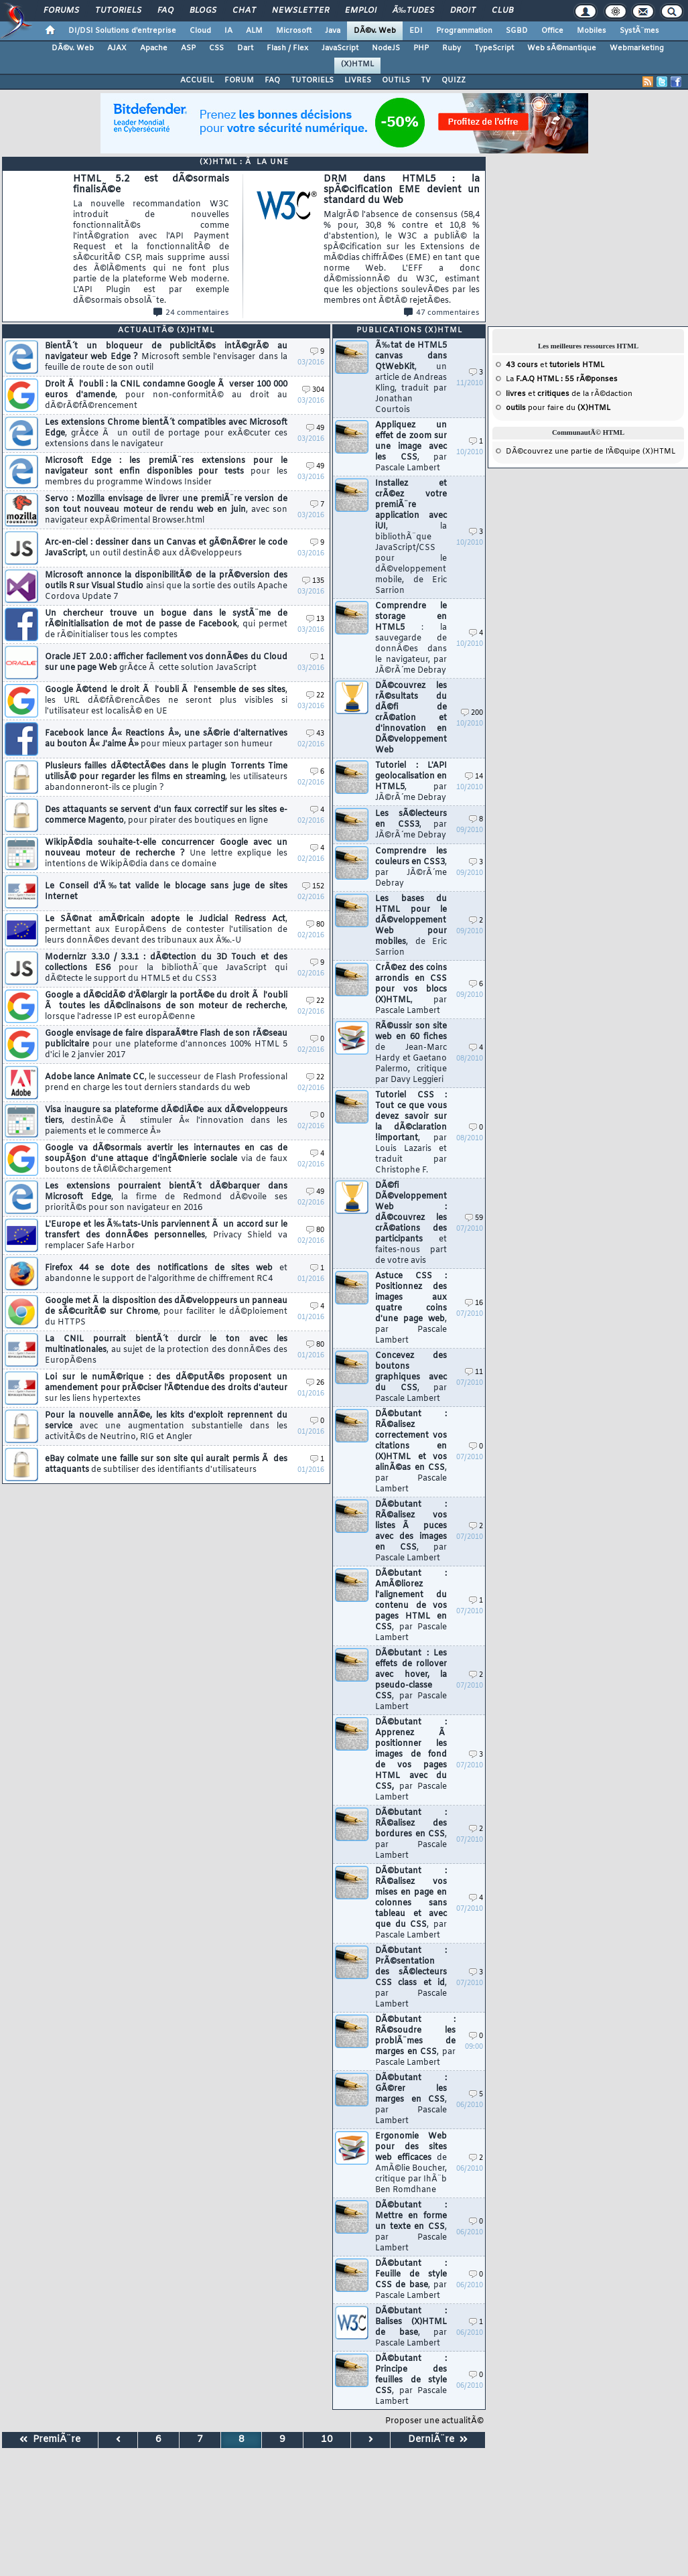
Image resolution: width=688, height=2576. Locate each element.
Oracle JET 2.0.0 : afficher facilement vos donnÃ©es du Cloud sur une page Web (166, 662)
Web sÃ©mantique (561, 48)
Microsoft (294, 31)
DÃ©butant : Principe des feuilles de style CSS (411, 2380)
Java (332, 31)
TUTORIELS (312, 80)
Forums (61, 10)
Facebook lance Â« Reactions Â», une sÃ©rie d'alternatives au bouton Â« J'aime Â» (166, 739)
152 (313, 886)
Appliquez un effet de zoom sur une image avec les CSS (411, 447)
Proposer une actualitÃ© (434, 2421)
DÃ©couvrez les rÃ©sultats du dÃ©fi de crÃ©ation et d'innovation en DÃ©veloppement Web (411, 718)
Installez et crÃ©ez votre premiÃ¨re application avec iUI (411, 537)
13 (315, 619)
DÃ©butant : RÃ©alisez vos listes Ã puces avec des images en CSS (411, 1531)
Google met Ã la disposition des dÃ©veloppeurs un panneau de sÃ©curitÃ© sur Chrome (166, 1312)
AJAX (117, 48)
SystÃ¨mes (639, 31)
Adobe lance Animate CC (166, 1082)
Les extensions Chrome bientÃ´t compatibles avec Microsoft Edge (166, 433)
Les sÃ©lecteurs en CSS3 (411, 825)
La (562, 379)
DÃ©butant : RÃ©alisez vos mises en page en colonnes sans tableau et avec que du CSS (411, 1903)
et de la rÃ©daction (569, 394)
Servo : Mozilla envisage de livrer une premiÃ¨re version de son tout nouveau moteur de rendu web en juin (166, 510)
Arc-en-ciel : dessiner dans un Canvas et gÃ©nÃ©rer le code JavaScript (166, 548)
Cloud (200, 31)
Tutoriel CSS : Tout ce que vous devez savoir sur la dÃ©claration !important (411, 1133)
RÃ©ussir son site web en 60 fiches (411, 1053)
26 (315, 1383)
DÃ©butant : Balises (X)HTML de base (411, 2327)
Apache (153, 48)
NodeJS (386, 48)
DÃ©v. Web (375, 31)
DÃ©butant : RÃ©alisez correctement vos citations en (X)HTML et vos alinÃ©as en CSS (411, 1452)
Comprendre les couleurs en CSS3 (411, 867)
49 (315, 428)
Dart (245, 48)
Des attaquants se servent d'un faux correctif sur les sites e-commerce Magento (166, 815)
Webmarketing (637, 48)
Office (552, 31)
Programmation (464, 31)
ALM (254, 31)
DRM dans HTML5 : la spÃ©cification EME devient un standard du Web (402, 240)
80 (315, 925)
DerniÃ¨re (438, 2439)
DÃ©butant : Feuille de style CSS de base (411, 2279)
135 (313, 581)
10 (327, 2439)
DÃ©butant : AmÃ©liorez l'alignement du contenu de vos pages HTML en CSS (411, 1605)
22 (315, 695)
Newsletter (300, 10)
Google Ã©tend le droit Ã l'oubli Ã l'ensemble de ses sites (166, 701)
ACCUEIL (197, 80)
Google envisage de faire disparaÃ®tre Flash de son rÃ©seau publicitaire (166, 1044)
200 (472, 713)
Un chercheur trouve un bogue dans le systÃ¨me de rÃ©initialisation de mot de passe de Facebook (166, 624)
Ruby (451, 48)
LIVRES (357, 80)
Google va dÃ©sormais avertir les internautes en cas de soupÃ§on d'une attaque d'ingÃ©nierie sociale (166, 1159)
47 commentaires (442, 313)
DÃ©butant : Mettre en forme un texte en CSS (411, 2227)
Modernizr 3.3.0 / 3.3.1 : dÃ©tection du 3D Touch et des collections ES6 (166, 968)
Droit (463, 10)
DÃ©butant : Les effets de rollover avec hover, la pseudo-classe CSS (411, 1680)
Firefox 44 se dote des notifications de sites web (166, 1273)
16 (474, 1303)
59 (474, 1218)
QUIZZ (453, 80)
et (555, 365)
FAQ (165, 10)
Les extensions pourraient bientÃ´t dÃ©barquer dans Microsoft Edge (166, 1197)
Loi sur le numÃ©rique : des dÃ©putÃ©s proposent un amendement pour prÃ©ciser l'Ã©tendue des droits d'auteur (166, 1388)
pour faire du (558, 408)
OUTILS (396, 80)
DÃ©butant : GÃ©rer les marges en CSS (411, 2099)
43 (315, 734)
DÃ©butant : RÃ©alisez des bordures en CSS (411, 1834)
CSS (216, 48)
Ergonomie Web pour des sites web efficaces (411, 2163)
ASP (188, 48)
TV (426, 80)
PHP (421, 48)
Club (502, 10)
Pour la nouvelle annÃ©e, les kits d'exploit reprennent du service (166, 1426)
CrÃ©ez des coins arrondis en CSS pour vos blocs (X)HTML (411, 989)
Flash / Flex (287, 48)
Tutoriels (118, 10)
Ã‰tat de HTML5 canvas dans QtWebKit (411, 377)
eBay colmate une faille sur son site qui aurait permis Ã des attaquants (166, 1464)
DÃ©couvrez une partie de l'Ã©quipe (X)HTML (590, 451)
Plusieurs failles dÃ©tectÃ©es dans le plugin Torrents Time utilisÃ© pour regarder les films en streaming (166, 777)
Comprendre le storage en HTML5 (411, 638)
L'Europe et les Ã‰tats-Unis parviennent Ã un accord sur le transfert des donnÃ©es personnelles (166, 1235)
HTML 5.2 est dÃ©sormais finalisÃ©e (151, 240)
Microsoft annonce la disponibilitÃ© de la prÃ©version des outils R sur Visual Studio (166, 586)
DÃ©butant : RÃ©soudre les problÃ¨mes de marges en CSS (415, 2041)
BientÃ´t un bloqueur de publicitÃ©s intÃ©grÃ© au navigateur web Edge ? (166, 357)
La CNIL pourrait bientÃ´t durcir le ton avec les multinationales (166, 1350)
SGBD (517, 31)
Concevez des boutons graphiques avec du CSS (411, 1377)
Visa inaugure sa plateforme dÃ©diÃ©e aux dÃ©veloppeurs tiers (166, 1121)
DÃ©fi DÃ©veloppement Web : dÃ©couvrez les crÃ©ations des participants (411, 1223)
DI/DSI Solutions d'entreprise (122, 31)
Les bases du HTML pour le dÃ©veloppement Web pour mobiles (411, 926)
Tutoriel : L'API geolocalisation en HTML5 (411, 781)
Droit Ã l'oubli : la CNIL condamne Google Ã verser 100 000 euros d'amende (166, 395)
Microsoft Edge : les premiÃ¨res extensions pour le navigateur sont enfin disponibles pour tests (166, 472)
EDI (416, 31)
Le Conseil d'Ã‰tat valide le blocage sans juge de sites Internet (166, 891)
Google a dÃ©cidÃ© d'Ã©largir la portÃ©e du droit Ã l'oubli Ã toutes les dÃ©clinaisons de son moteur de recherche (166, 1006)
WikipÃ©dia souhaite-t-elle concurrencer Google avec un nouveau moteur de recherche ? (166, 853)
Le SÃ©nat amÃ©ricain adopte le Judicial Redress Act (166, 930)
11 (474, 1372)
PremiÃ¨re (49, 2439)
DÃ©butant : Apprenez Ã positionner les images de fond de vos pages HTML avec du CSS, (411, 1760)
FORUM (239, 80)
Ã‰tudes (413, 10)
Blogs (203, 10)
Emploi (361, 10)
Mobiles (591, 31)
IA (228, 31)
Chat (244, 10)
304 (313, 390)
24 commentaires (191, 313)
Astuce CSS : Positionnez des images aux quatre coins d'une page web (411, 1308)
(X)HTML (357, 64)
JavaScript (340, 48)
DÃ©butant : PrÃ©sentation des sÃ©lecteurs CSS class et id (411, 1978)
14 (474, 776)
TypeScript (494, 48)
